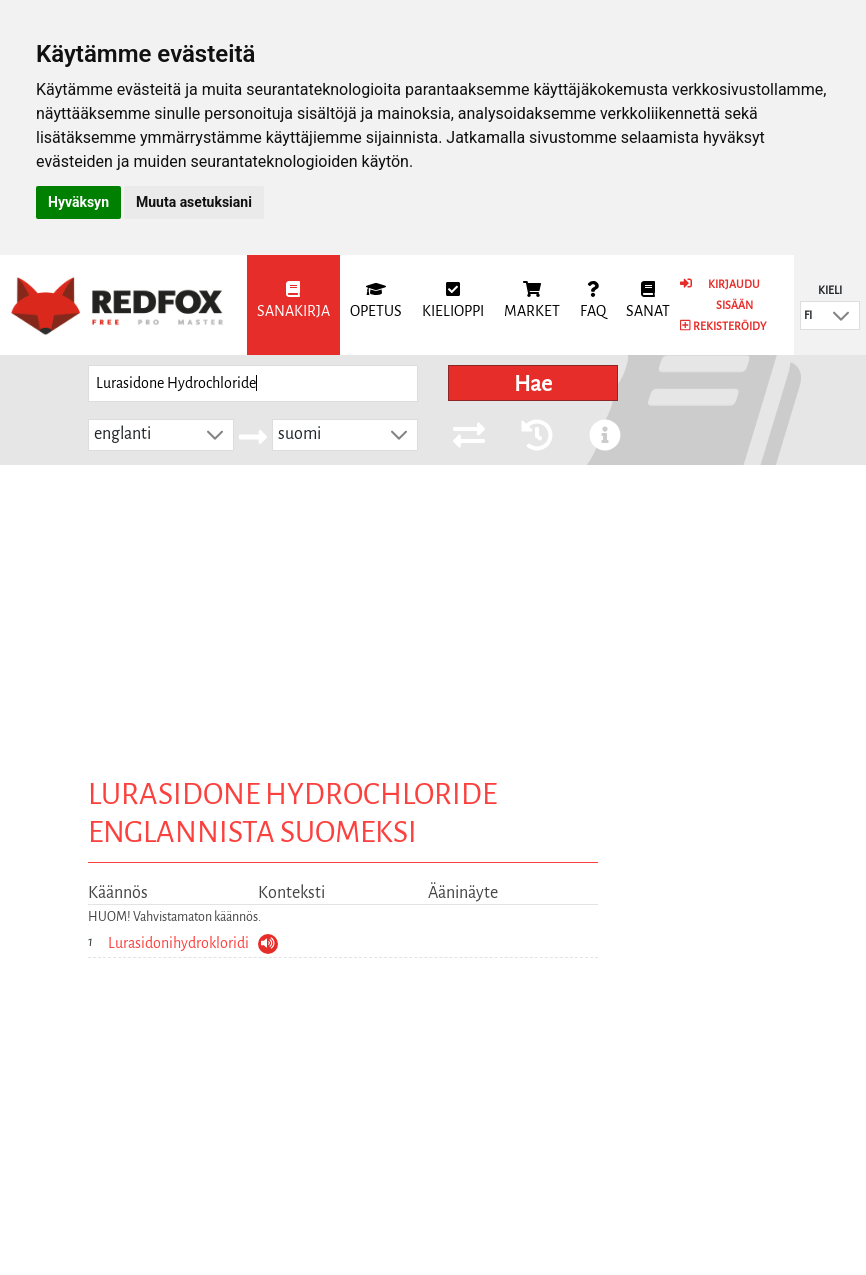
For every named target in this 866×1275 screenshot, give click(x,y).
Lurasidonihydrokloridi (178, 943)
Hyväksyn (78, 202)
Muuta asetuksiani (194, 202)
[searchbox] (253, 383)
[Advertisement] (433, 615)
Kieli (830, 290)
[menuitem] (293, 305)
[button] (841, 315)
